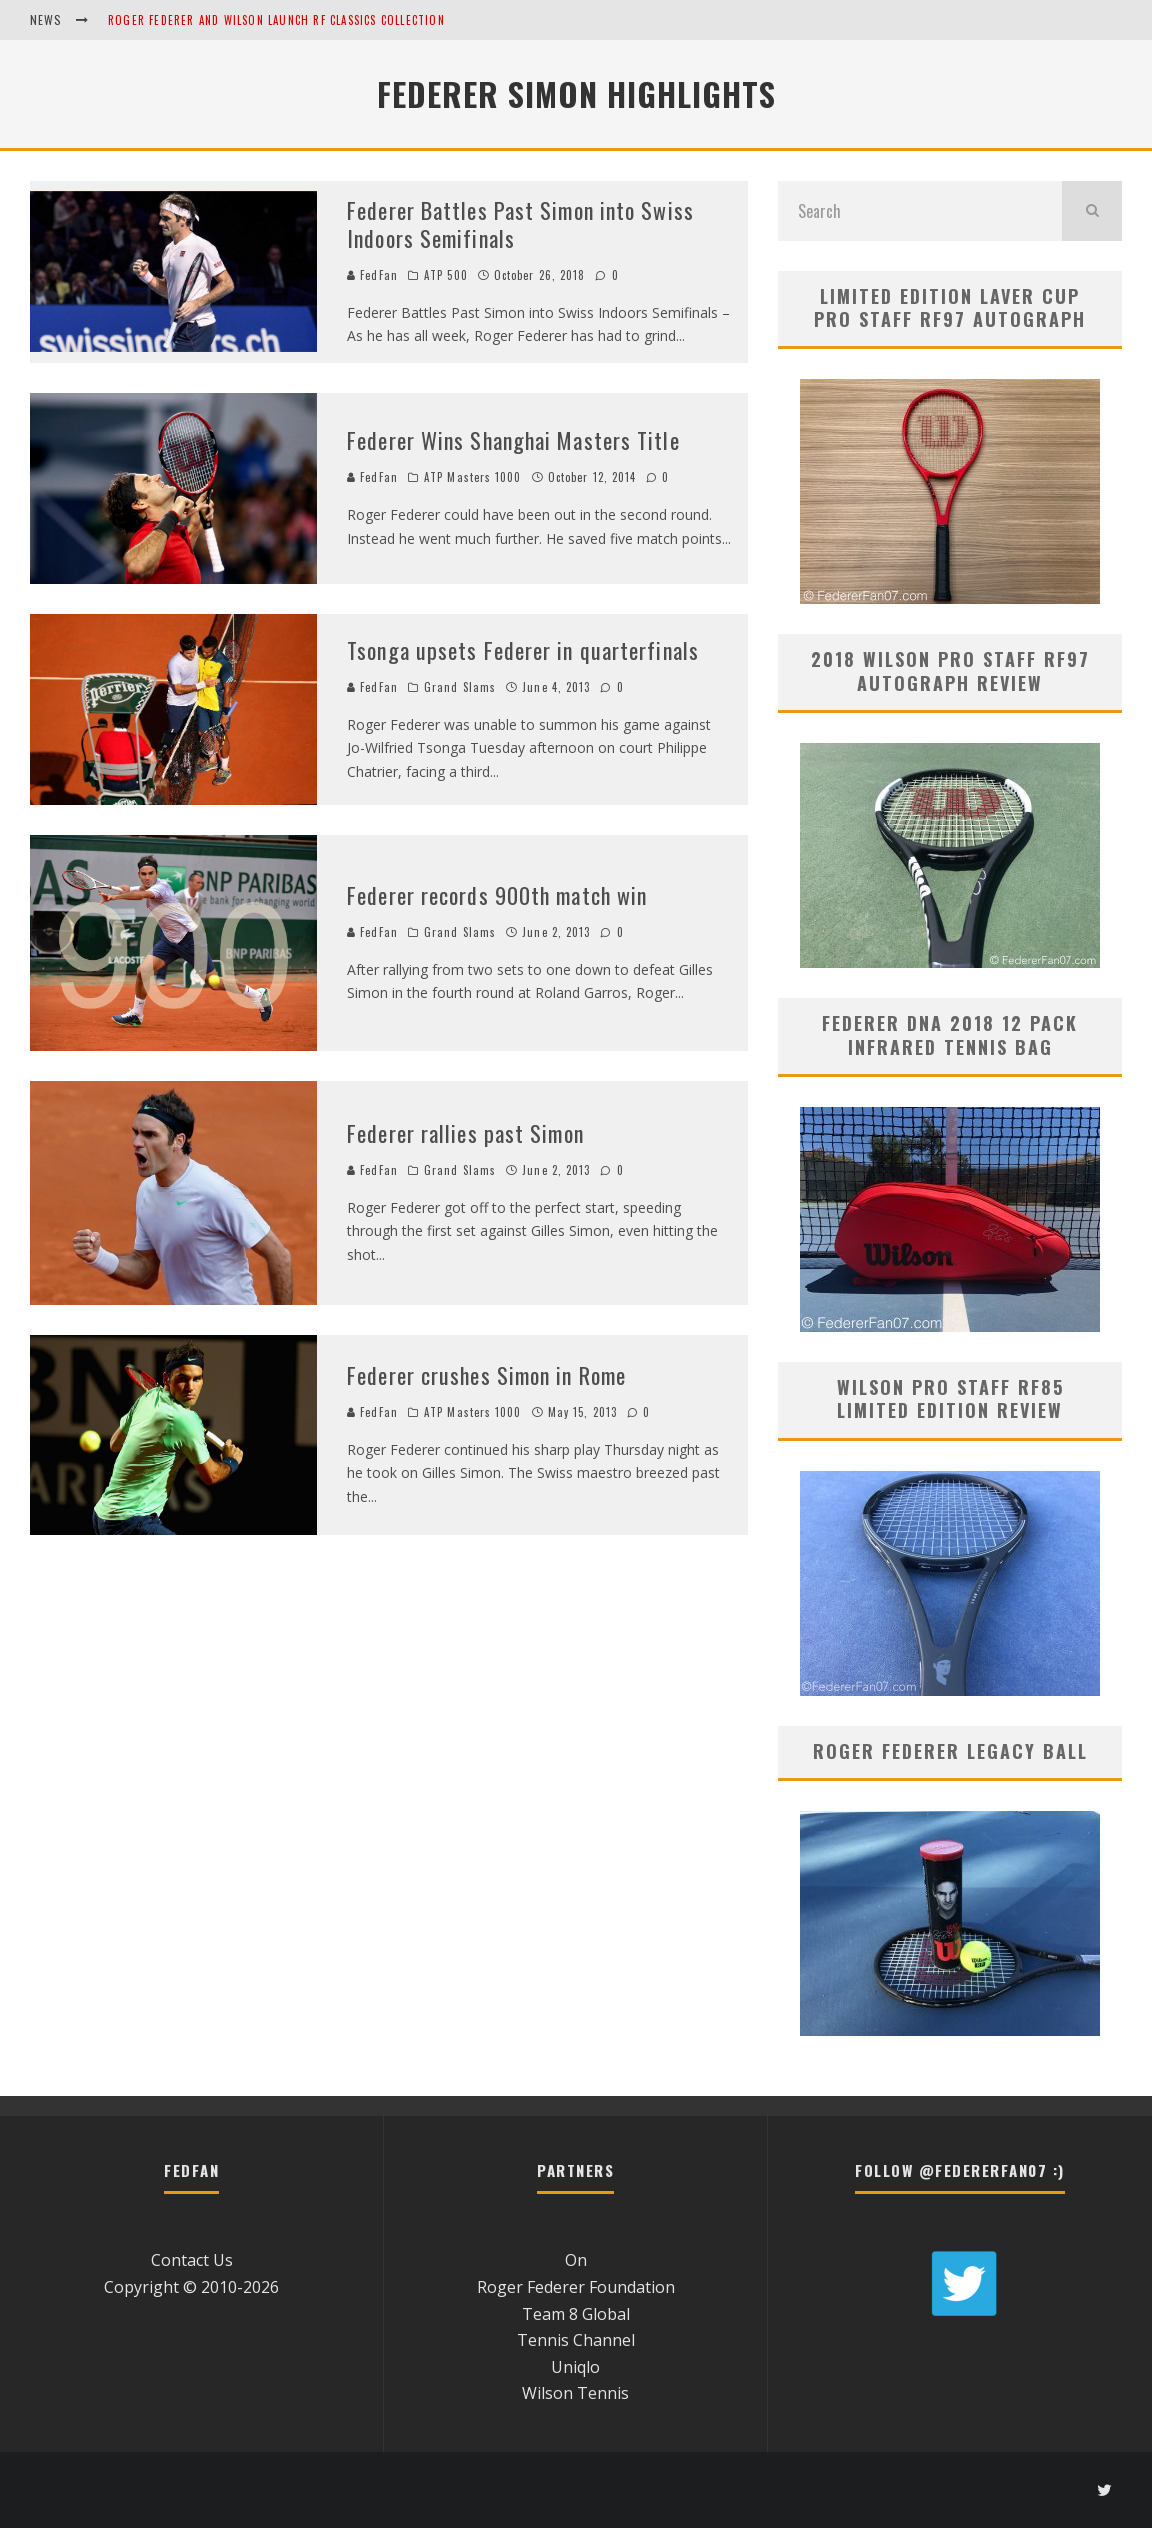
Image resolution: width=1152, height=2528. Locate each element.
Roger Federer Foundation (576, 2287)
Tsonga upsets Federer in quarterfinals (523, 650)
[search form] (920, 211)
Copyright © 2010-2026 (191, 2287)
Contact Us (192, 2260)
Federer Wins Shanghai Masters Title (513, 440)
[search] (1092, 211)
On (576, 2260)
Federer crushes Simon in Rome (486, 1375)
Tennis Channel (576, 2340)
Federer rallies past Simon (465, 1133)
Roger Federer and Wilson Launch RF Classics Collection (276, 20)
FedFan (372, 275)
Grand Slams (460, 687)
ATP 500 (446, 275)
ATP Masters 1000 (473, 477)
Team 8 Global (576, 2314)
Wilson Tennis (575, 2393)
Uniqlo (575, 2367)
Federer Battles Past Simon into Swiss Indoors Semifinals (520, 224)
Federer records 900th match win (497, 895)
